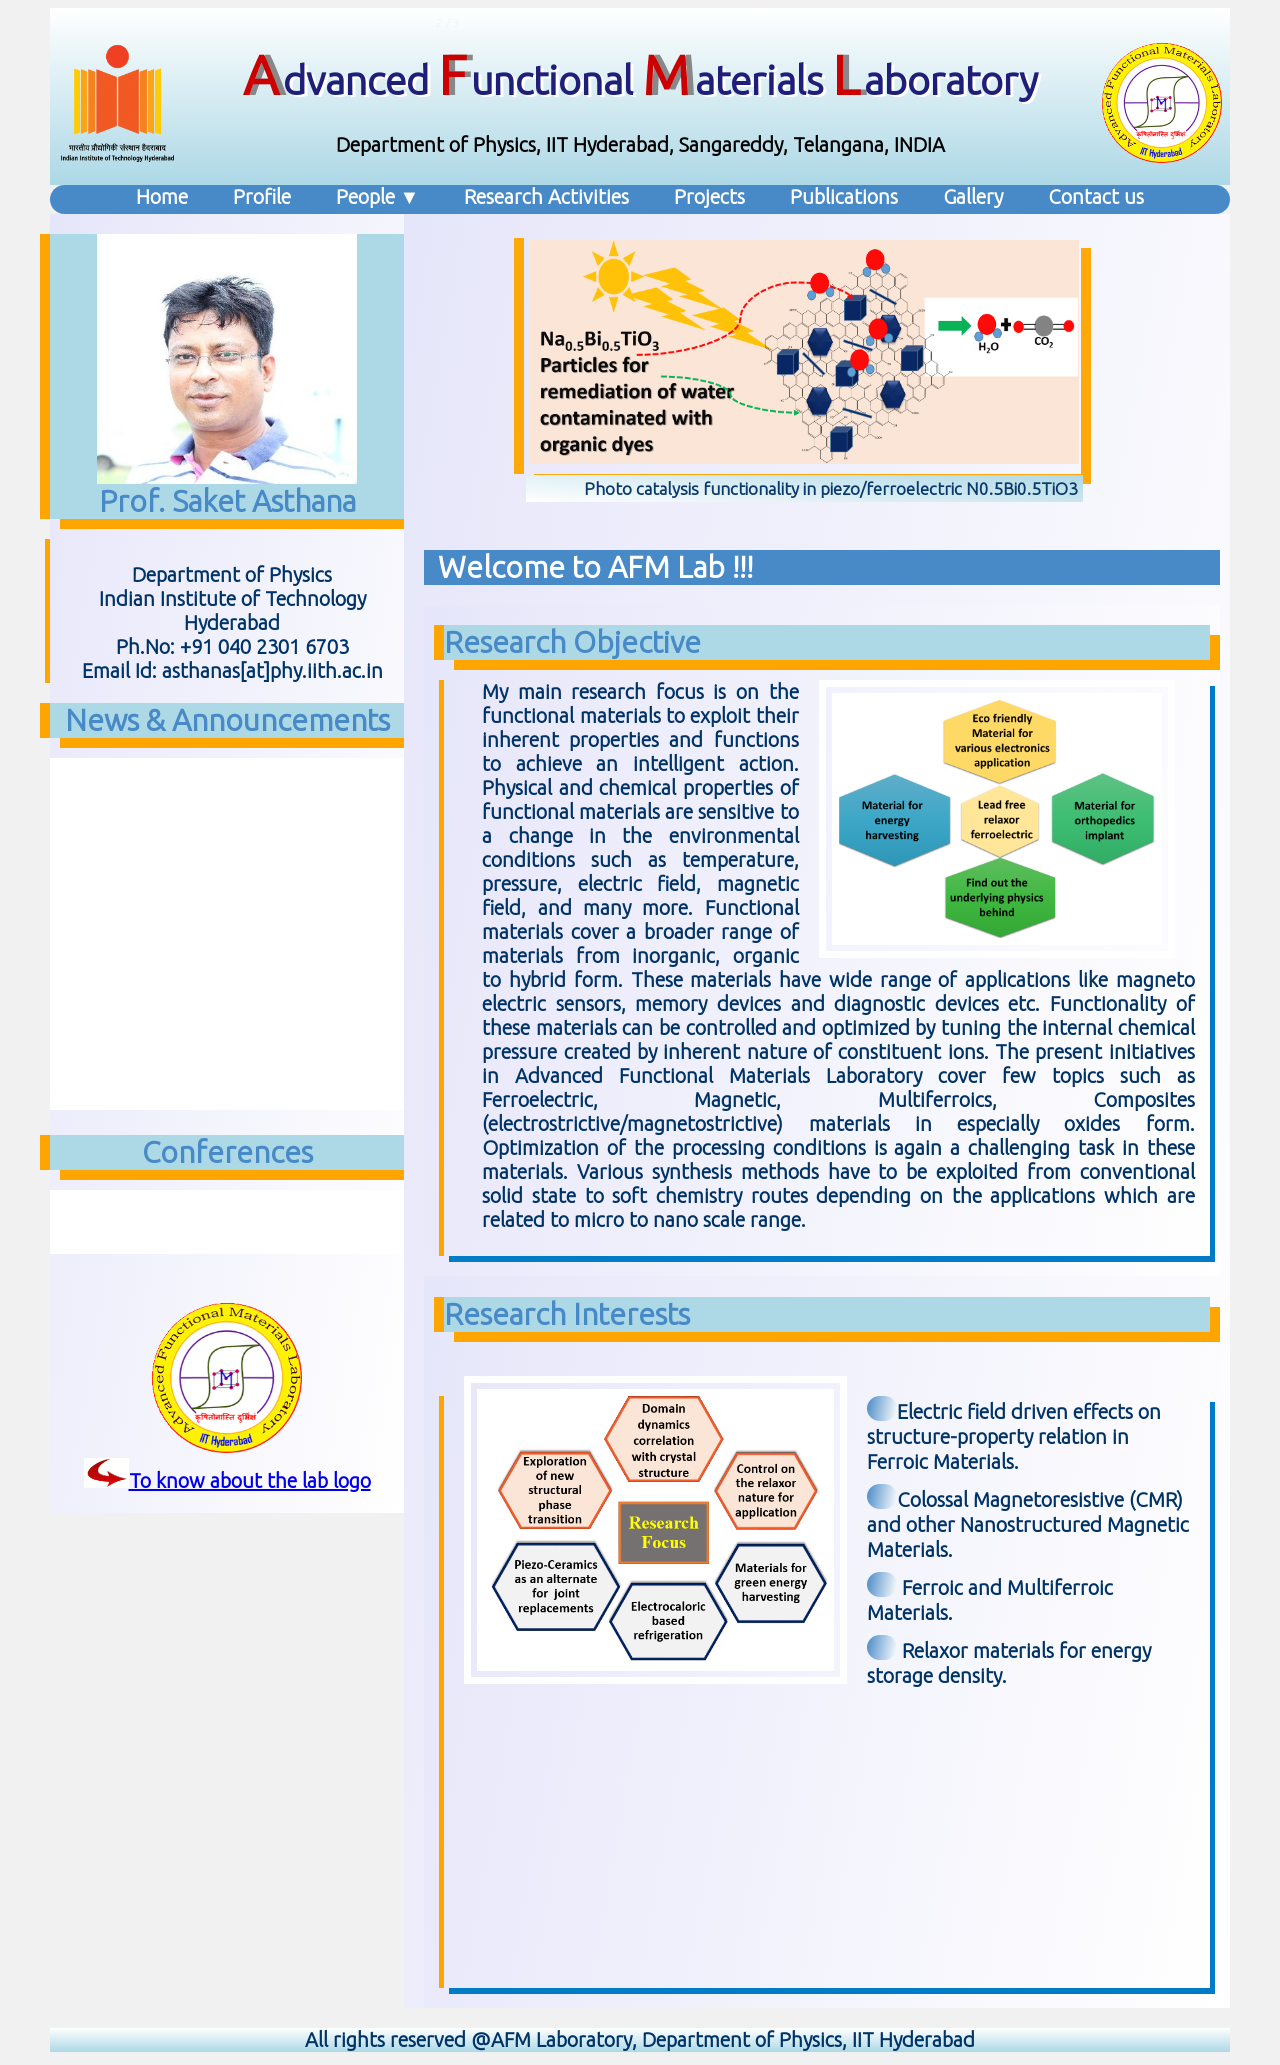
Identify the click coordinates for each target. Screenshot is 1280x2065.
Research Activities (546, 196)
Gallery (973, 196)
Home (162, 196)
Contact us (1096, 196)
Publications (844, 196)
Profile (262, 196)
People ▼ (378, 196)
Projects (709, 196)
